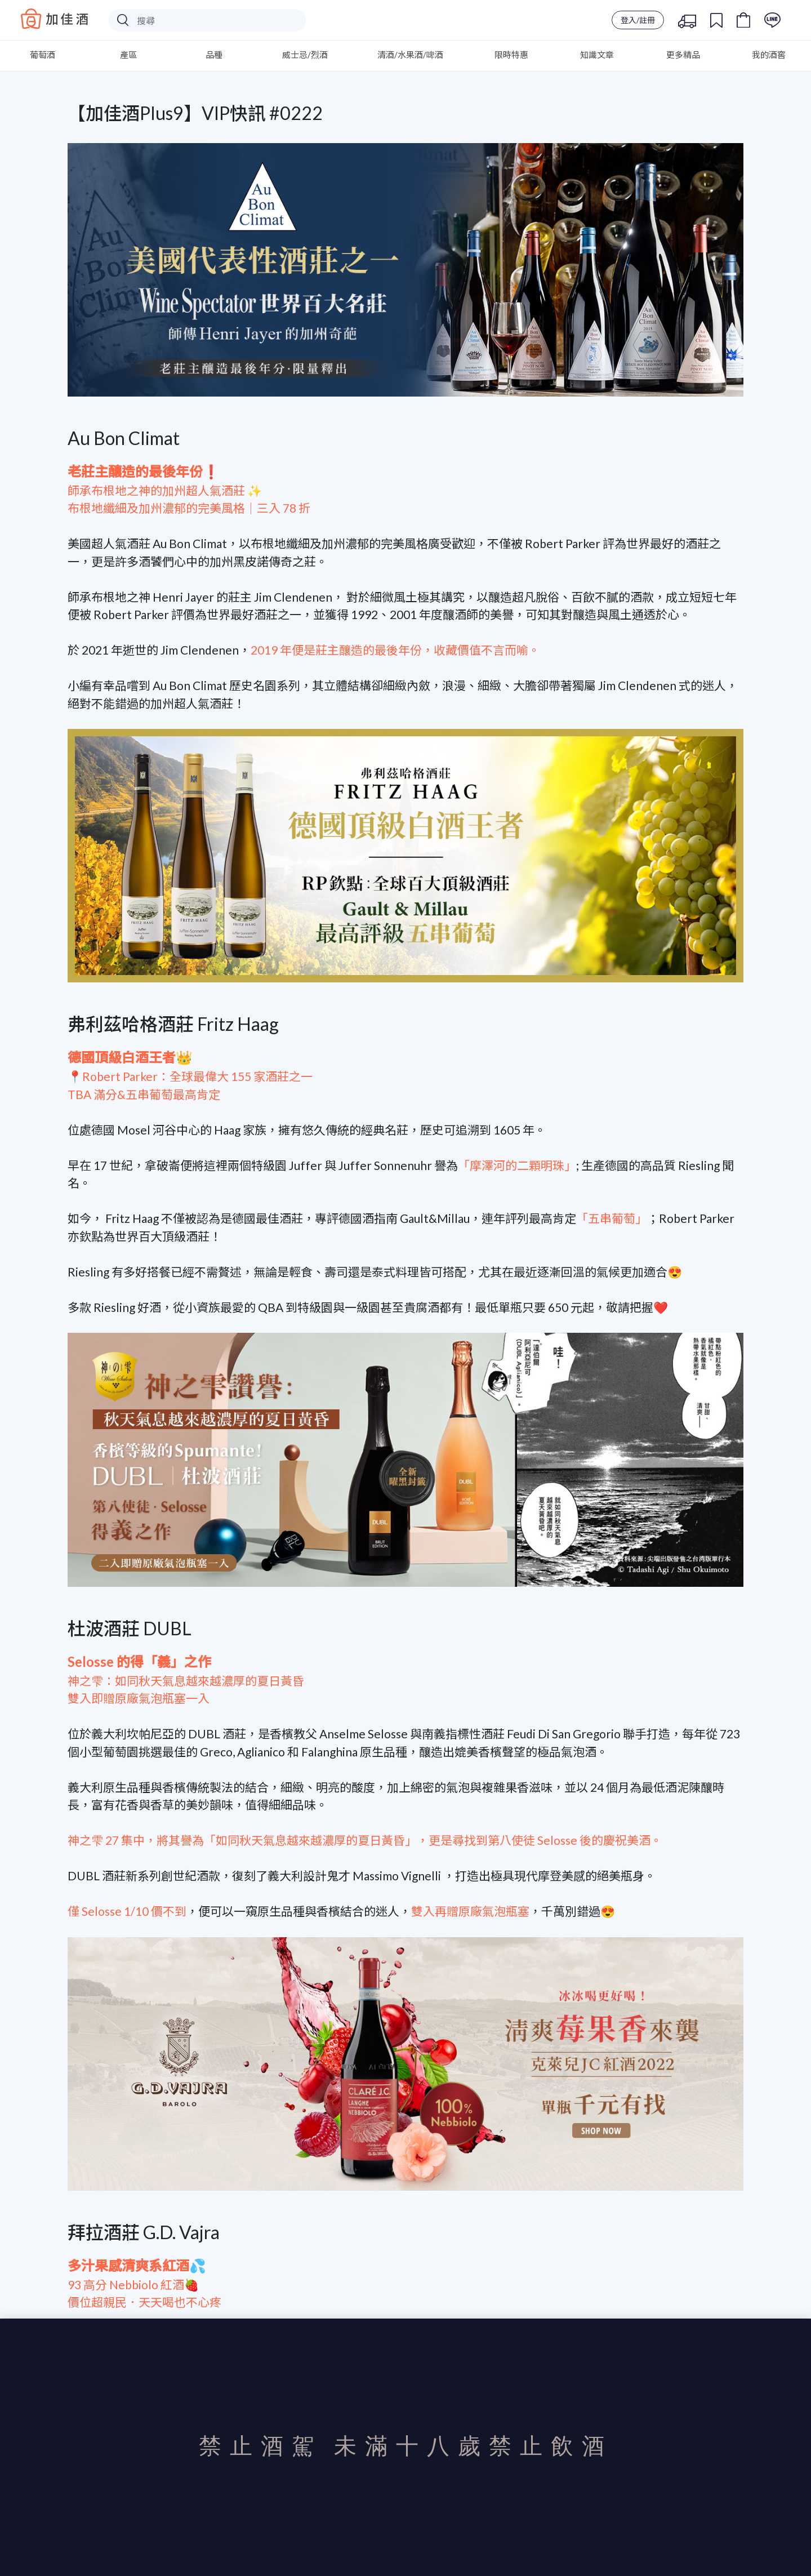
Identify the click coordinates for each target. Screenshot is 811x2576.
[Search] (207, 20)
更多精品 (683, 55)
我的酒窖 (769, 55)
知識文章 (597, 55)
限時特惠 (511, 55)
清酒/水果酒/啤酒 (410, 55)
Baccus (54, 18)
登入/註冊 (638, 20)
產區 (128, 55)
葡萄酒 (42, 55)
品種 (214, 55)
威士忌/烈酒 (305, 55)
